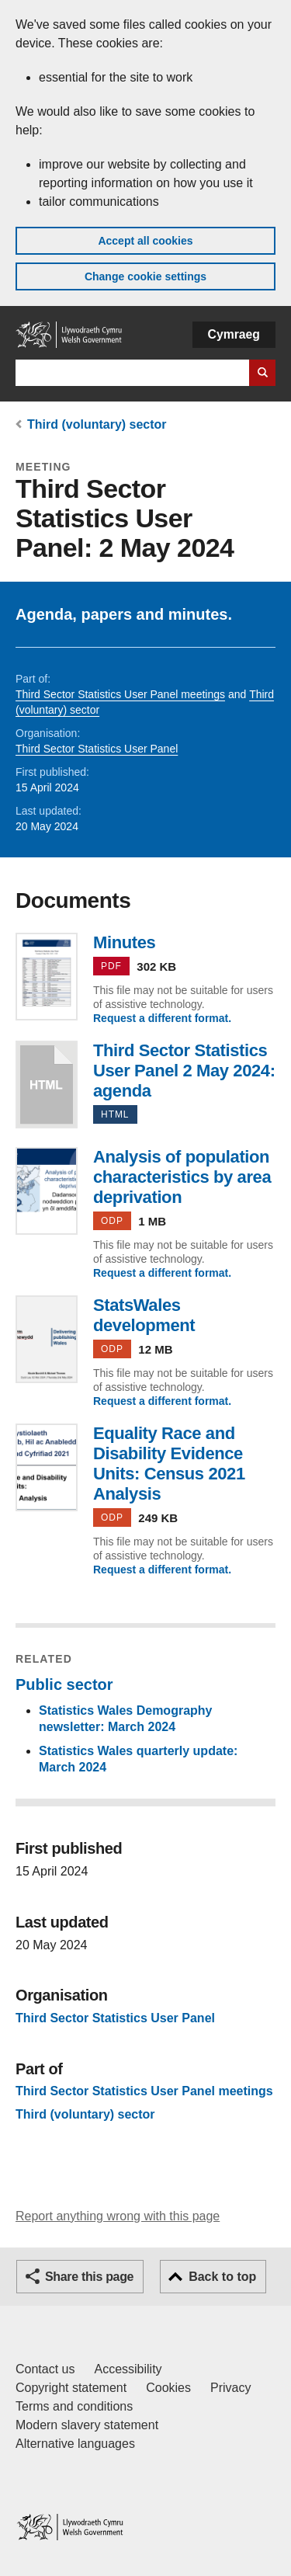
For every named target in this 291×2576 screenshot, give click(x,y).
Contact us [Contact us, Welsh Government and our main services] (45, 2369)
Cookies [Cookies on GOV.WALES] (168, 2387)
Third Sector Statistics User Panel (97, 748)
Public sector (64, 1684)
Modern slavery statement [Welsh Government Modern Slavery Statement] (87, 2425)
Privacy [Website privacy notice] (230, 2387)
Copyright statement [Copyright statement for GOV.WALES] (71, 2387)
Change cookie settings (145, 276)
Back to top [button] (222, 2276)
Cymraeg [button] (234, 334)
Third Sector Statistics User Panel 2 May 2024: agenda (47, 1084)
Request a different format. (162, 1018)
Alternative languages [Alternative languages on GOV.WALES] (75, 2443)
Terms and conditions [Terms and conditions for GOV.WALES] (74, 2406)
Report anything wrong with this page (118, 2216)
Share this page (89, 2276)
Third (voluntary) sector (97, 424)
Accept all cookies (145, 241)
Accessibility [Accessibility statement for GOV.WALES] (127, 2369)
